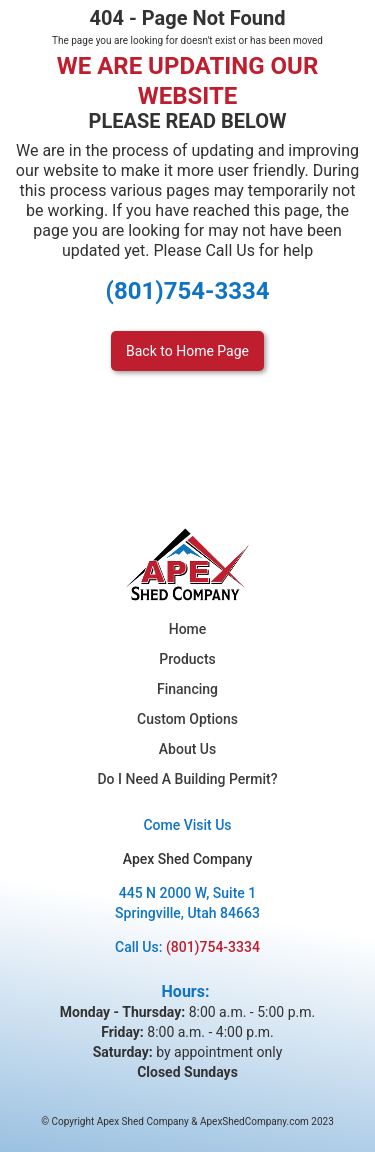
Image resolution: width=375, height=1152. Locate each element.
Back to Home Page (187, 351)
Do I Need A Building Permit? (187, 779)
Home (188, 629)
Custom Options (187, 719)
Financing (187, 689)
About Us (187, 749)
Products (187, 659)
